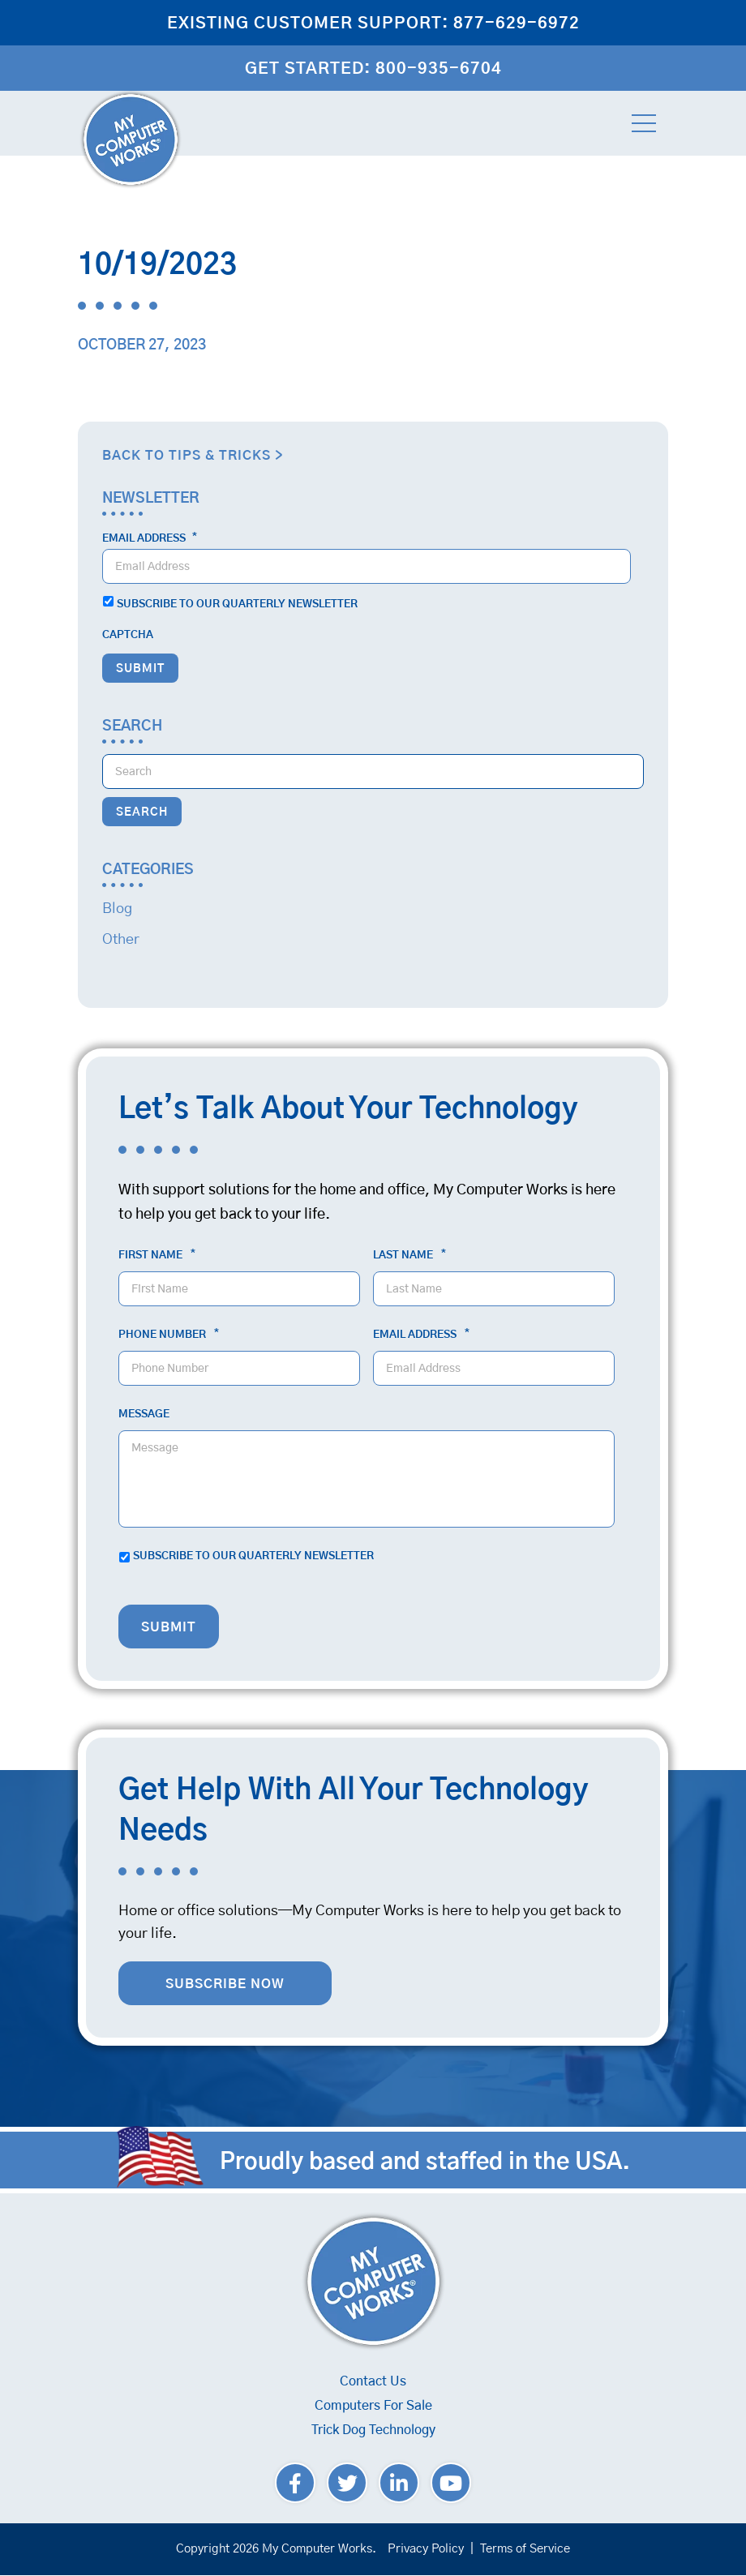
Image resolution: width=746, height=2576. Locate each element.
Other (120, 939)
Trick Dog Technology (373, 2430)
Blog (117, 909)
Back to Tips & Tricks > (192, 455)
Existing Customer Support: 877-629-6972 (373, 23)
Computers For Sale (373, 2405)
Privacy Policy (426, 2549)
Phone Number (168, 1334)
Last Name (409, 1255)
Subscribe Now (225, 1984)
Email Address (149, 538)
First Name (156, 1255)
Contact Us (373, 2381)
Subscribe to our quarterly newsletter (237, 604)
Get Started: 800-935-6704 (373, 69)
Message (143, 1414)
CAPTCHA (127, 635)
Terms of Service (525, 2549)
